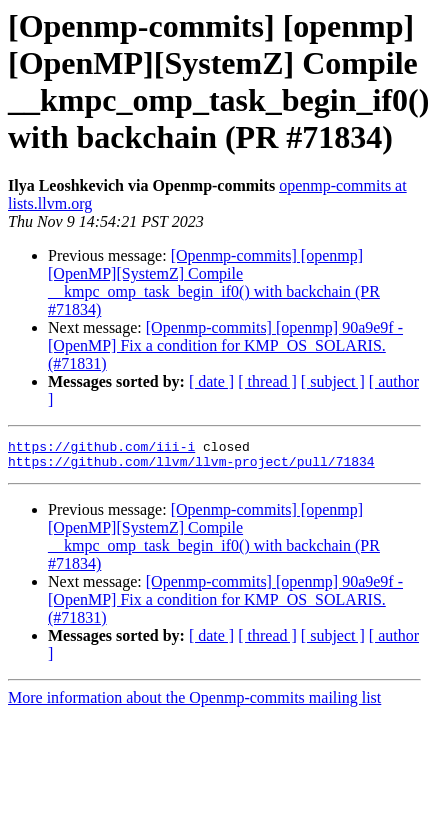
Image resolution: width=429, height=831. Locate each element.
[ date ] (211, 381)
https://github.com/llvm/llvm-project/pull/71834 (191, 467)
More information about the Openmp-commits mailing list (194, 703)
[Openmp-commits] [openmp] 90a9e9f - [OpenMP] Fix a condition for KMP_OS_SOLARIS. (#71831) (225, 345)
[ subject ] (333, 381)
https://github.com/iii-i (101, 449)
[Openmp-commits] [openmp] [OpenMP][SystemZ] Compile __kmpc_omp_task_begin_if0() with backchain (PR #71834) (214, 282)
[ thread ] (267, 381)
